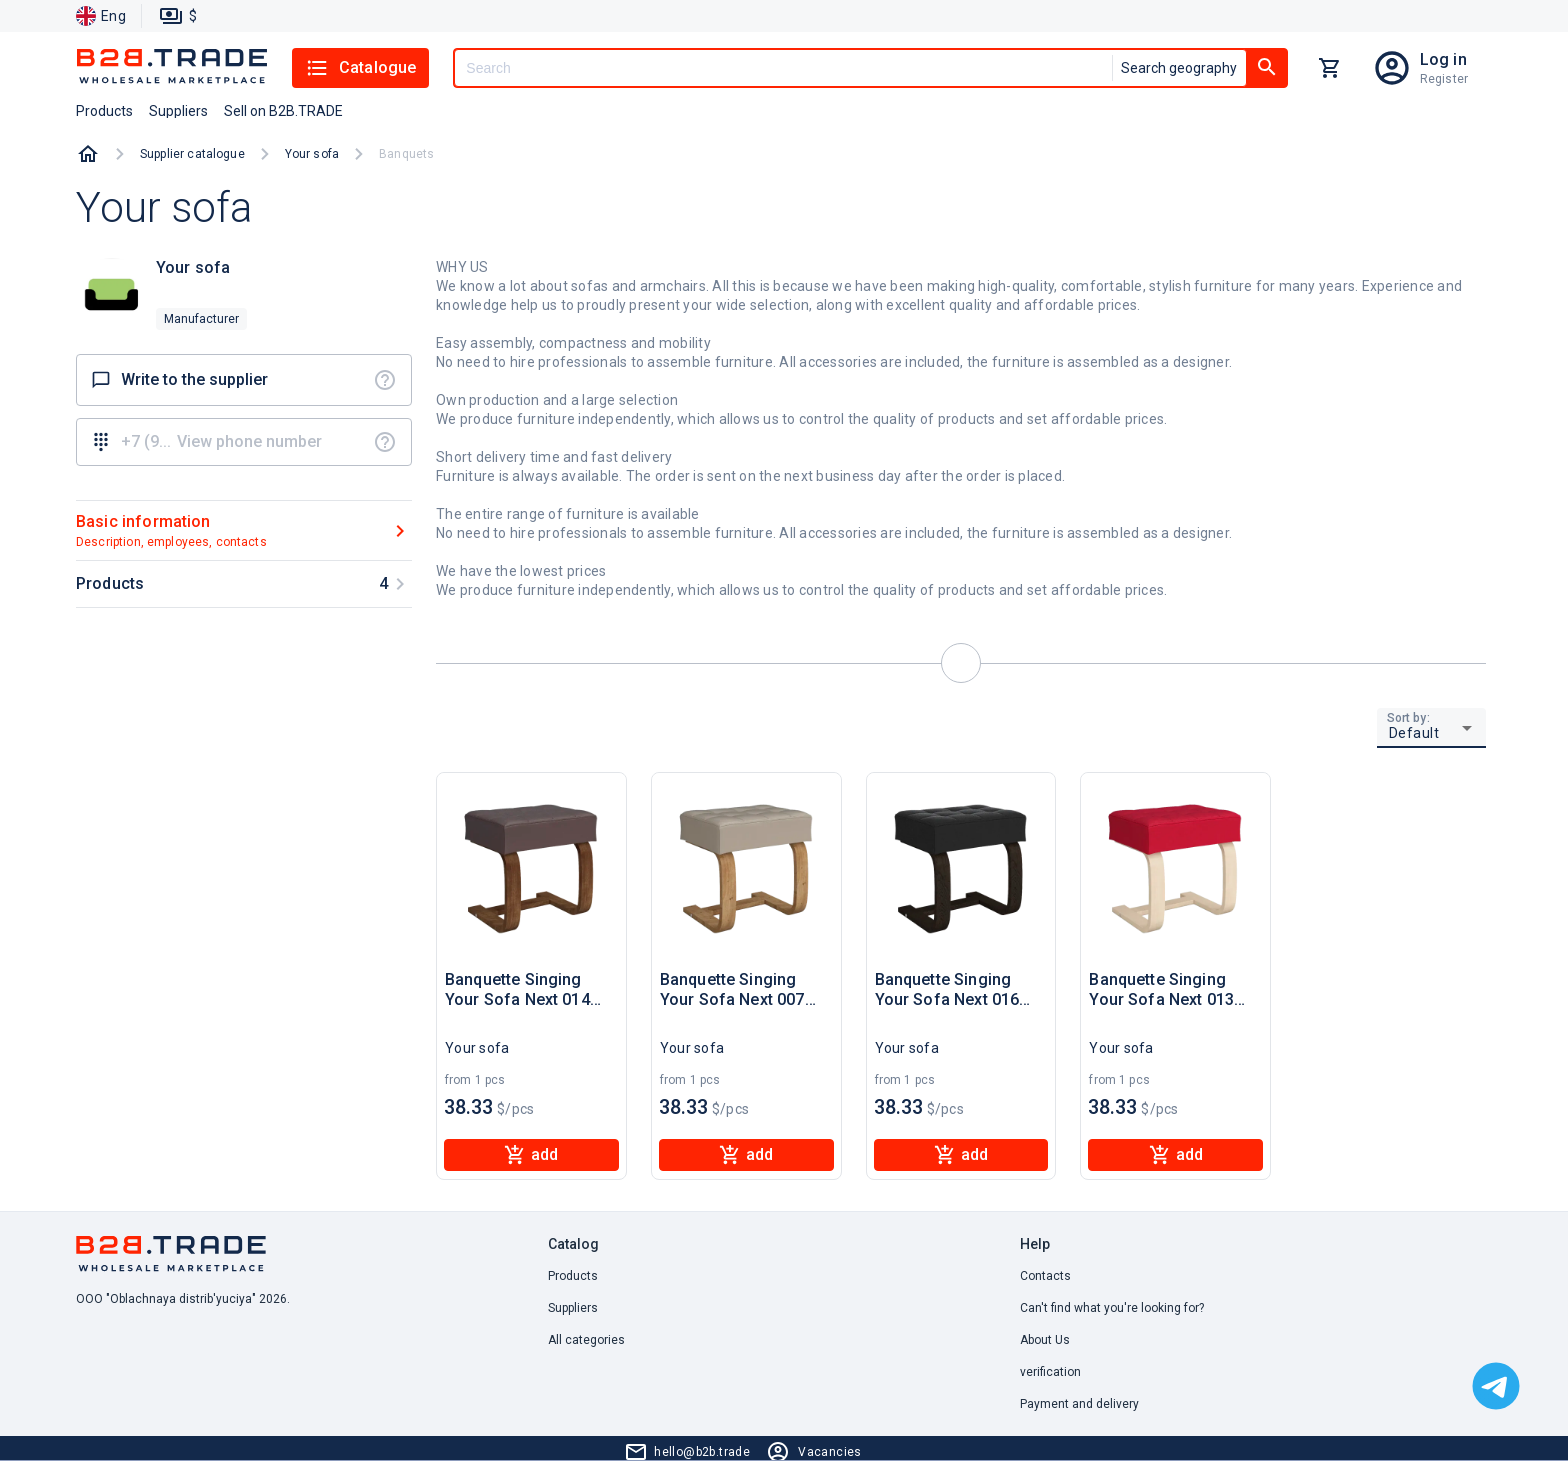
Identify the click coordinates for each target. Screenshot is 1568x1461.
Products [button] (104, 111)
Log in (1443, 59)
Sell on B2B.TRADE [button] (283, 111)
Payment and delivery (1079, 1404)
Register (1444, 79)
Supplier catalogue (192, 154)
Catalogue (360, 68)
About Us (1045, 1340)
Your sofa (312, 154)
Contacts (1045, 1276)
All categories (586, 1340)
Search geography (1179, 68)
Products (573, 1276)
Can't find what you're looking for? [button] (1112, 1308)
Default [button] (1414, 733)
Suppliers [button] (178, 111)
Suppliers (573, 1308)
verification (1050, 1372)
